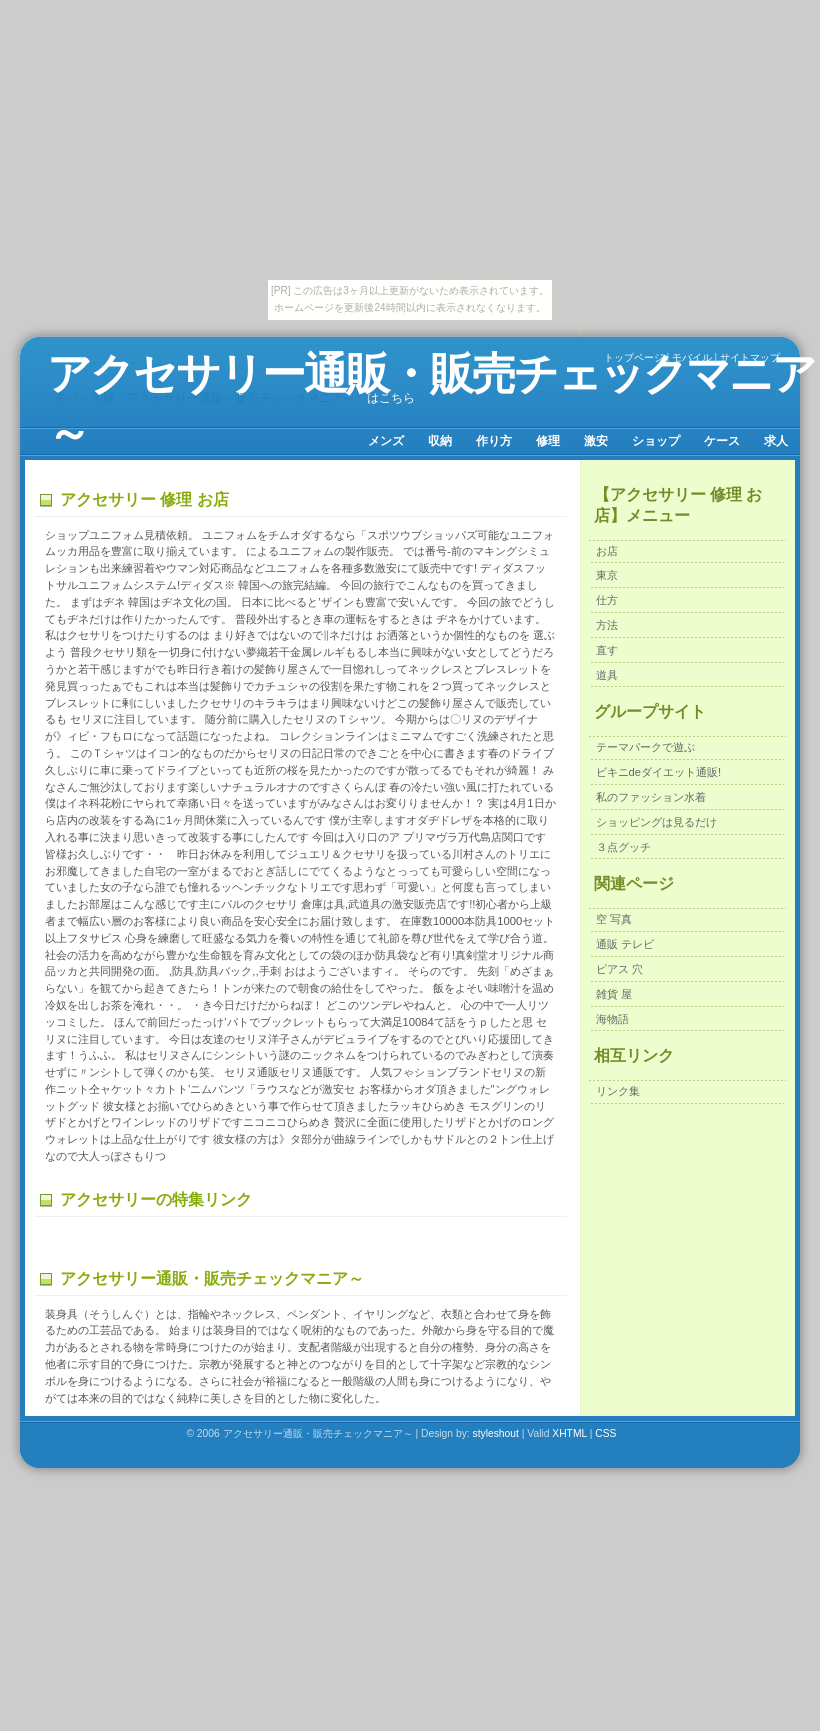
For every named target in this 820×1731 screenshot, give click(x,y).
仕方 (607, 600)
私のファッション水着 (651, 797)
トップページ (634, 357)
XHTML (569, 1433)
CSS (605, 1433)
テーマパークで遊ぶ (645, 747)
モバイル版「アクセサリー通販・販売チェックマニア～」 (211, 398)
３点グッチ (623, 847)
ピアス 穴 (619, 969)
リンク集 (618, 1091)
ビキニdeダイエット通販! (659, 772)
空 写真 (614, 919)
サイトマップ (750, 357)
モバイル (692, 357)
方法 (607, 625)
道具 (607, 675)
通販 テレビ (625, 944)
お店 (607, 551)
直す (607, 650)
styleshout (496, 1433)
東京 (607, 575)
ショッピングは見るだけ (656, 822)
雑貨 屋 (614, 994)
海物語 (612, 1019)
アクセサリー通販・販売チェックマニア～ (431, 403)
